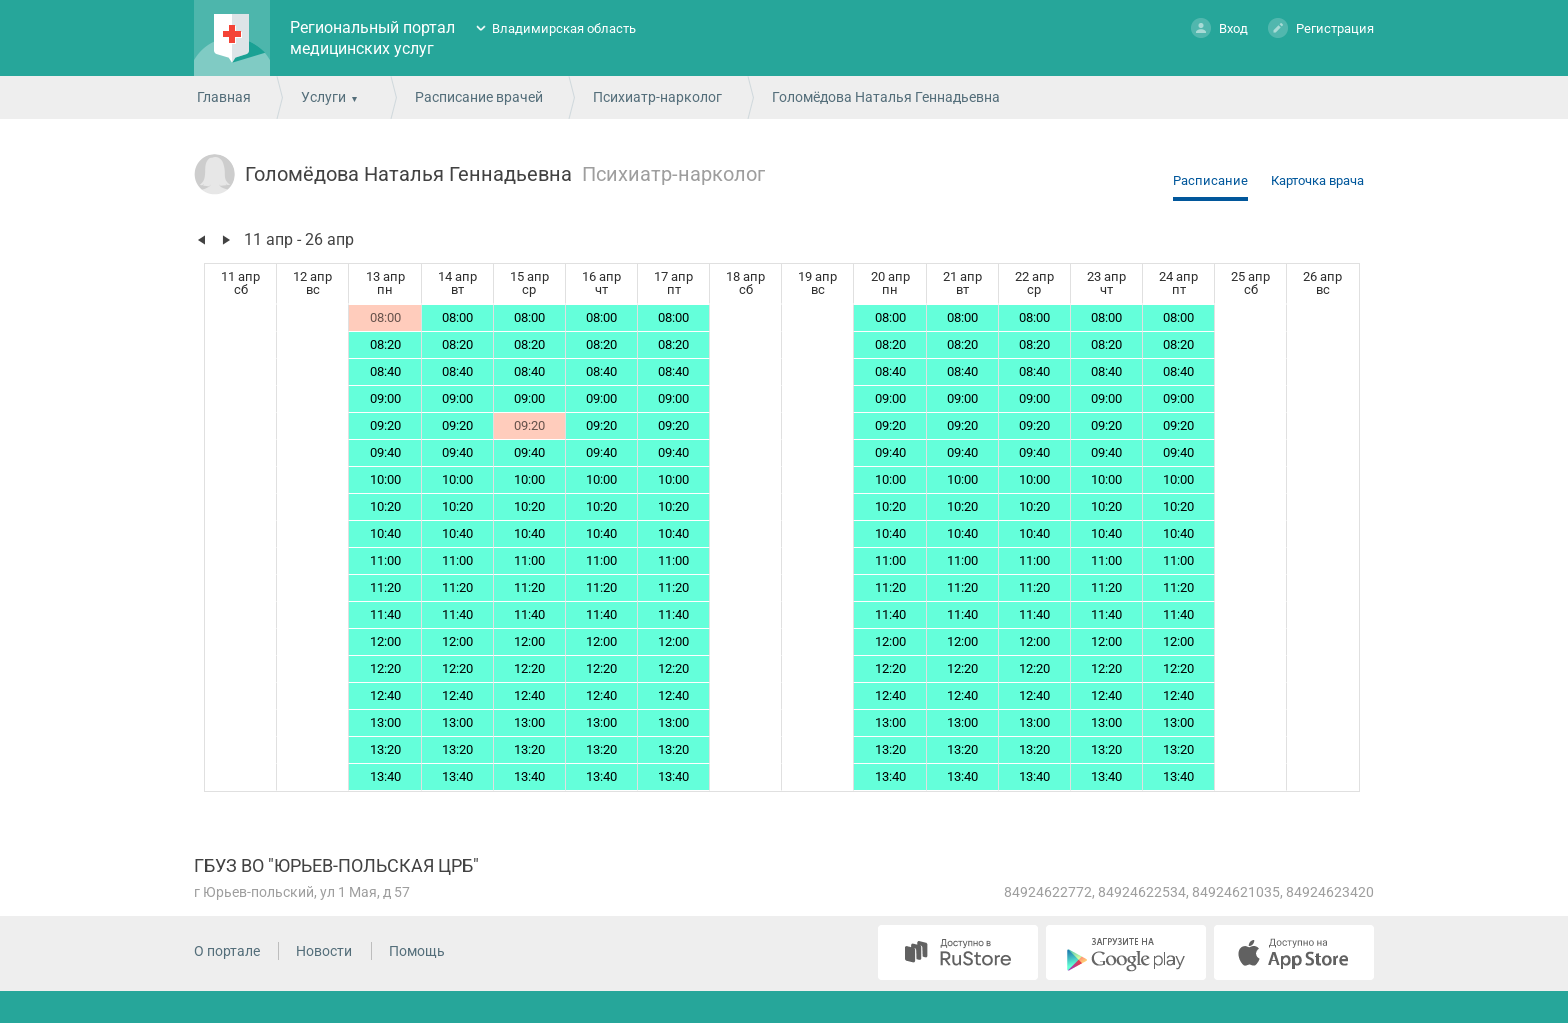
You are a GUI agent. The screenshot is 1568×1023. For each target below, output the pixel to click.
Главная (224, 97)
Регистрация (1321, 27)
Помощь (417, 951)
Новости (324, 951)
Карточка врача (1317, 180)
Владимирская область (564, 28)
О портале (227, 951)
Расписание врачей (479, 97)
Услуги (323, 97)
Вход (1219, 27)
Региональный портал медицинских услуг (372, 38)
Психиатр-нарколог (657, 97)
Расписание (1210, 180)
